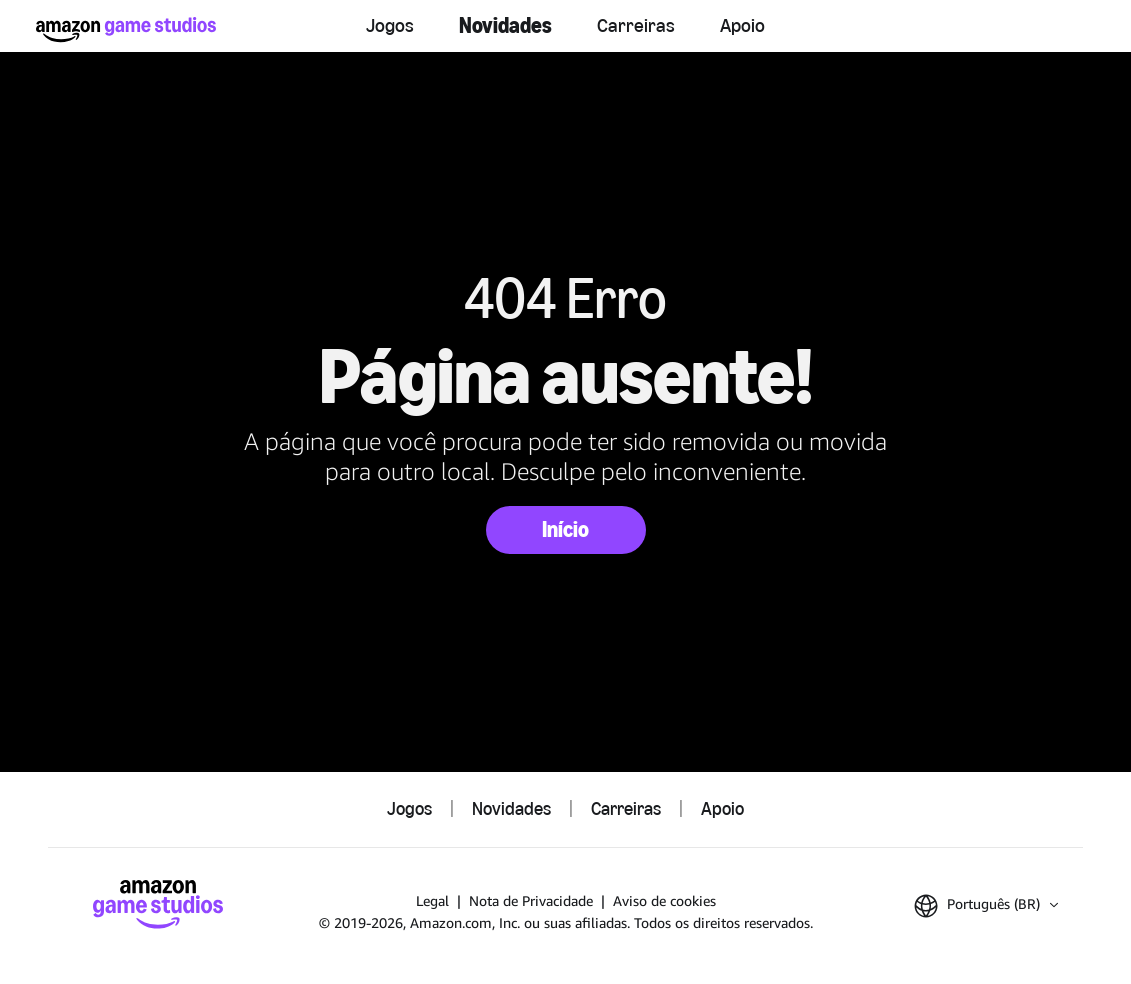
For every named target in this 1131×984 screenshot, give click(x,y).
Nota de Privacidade (531, 900)
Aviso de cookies (664, 900)
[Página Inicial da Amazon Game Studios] (126, 29)
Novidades (505, 25)
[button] (986, 906)
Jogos (390, 25)
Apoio (742, 25)
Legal (432, 900)
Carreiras (636, 25)
